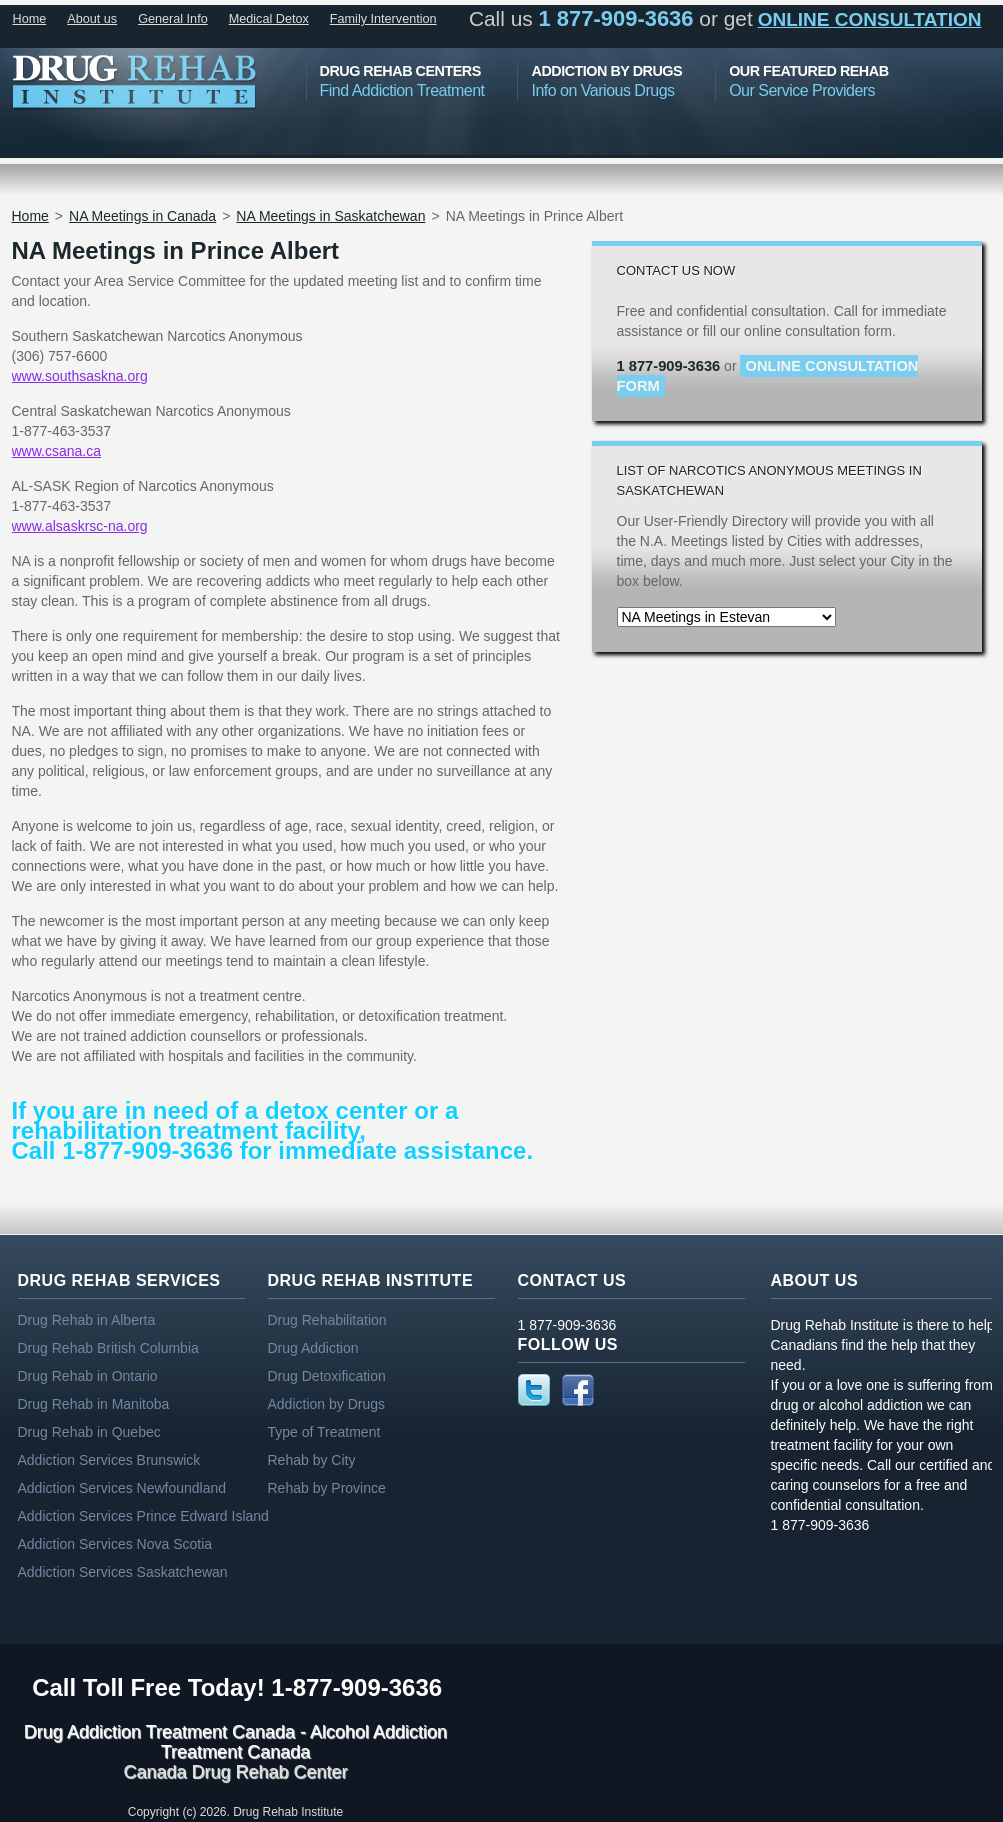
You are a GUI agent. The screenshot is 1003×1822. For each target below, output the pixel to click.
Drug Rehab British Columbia (108, 1348)
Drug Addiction (313, 1348)
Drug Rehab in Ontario (88, 1376)
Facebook (578, 1390)
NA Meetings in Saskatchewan (330, 216)
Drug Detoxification (327, 1376)
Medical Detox (269, 19)
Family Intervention (383, 19)
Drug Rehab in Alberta (87, 1320)
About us (92, 19)
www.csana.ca (56, 451)
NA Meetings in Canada (142, 216)
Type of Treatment (324, 1432)
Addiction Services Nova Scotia (115, 1544)
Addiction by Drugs (327, 1404)
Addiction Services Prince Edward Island (143, 1516)
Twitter (534, 1390)
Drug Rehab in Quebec (89, 1432)
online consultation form (768, 376)
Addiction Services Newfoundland (122, 1488)
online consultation (870, 19)
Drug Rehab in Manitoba (94, 1404)
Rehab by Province (327, 1488)
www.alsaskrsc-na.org (80, 526)
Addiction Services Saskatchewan (123, 1572)
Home (30, 19)
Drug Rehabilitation (327, 1320)
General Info (173, 19)
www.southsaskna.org (80, 376)
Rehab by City (312, 1460)
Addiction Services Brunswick (109, 1460)
